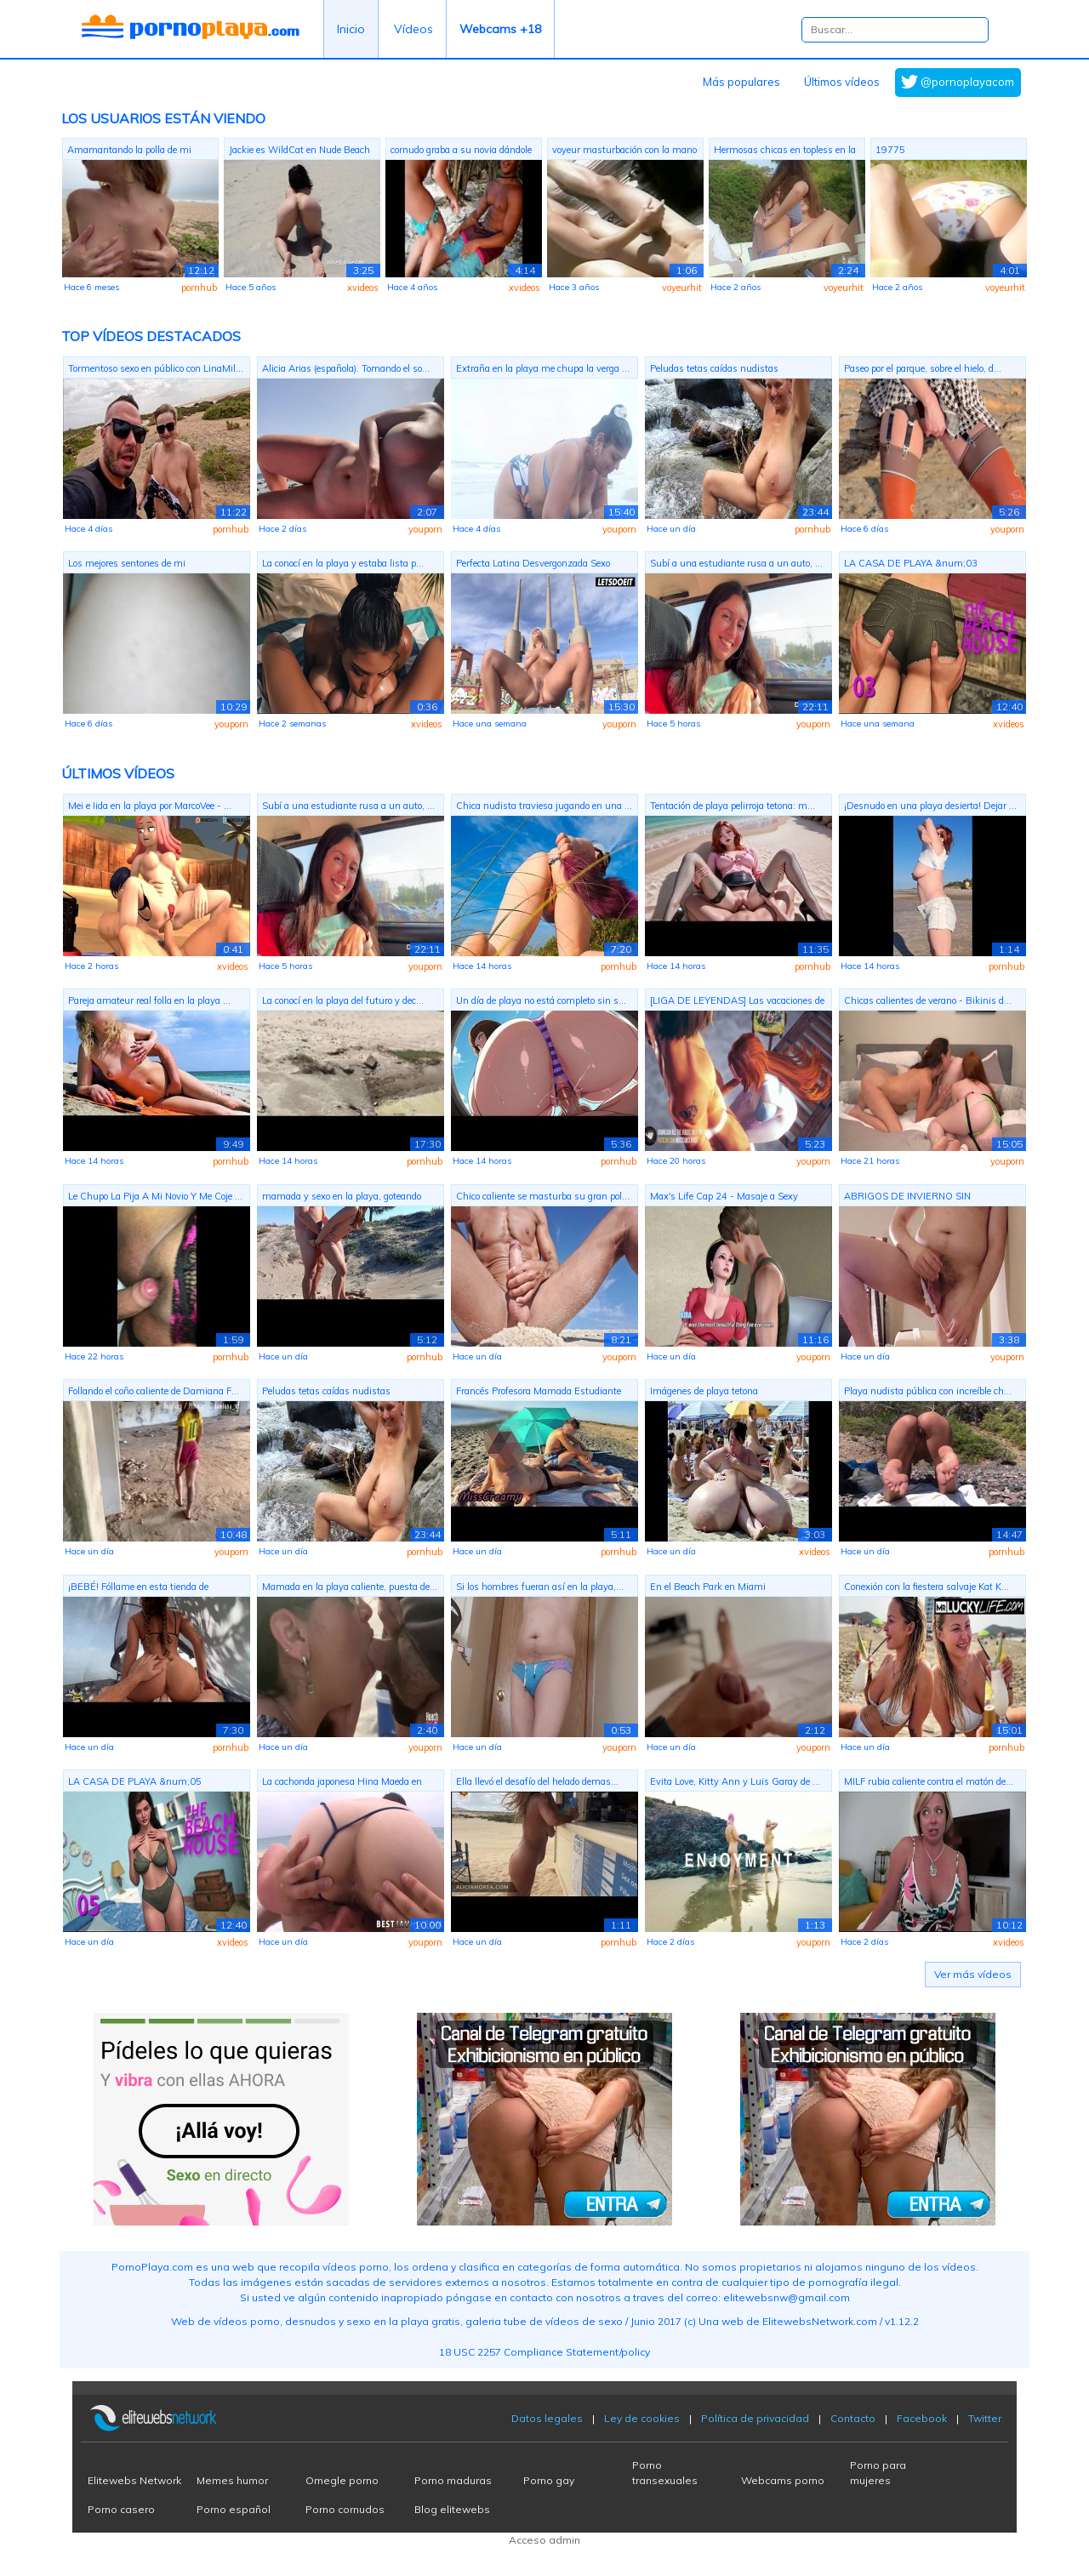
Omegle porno (342, 2480)
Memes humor (232, 2480)
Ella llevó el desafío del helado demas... (537, 1781)
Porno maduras (453, 2480)
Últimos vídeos (842, 81)
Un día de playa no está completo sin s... (541, 1000)
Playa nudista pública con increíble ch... (928, 1391)
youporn (425, 529)
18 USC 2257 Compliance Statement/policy (544, 2351)
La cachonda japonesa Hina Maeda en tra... (342, 1783)
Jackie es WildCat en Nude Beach (299, 150)
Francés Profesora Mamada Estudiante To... (538, 1393)
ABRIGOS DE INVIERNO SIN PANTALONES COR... (907, 1198)
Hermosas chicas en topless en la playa (785, 152)
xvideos (363, 288)
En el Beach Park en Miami (708, 1587)
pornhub (199, 288)
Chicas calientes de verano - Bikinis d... (928, 1000)
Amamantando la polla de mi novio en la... (129, 152)
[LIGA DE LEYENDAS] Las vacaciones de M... (737, 1002)
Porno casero (121, 2509)
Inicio (351, 29)
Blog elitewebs (452, 2509)
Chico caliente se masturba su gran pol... (543, 1196)
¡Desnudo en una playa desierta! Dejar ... (930, 806)
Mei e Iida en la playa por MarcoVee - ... (149, 806)
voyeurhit (682, 288)
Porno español (234, 2509)
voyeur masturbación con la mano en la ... (624, 152)
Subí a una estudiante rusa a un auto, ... (736, 563)
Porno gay (548, 2480)
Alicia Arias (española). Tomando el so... (346, 368)
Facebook (922, 2418)
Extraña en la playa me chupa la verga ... (543, 368)
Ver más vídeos (973, 1974)
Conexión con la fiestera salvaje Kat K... (926, 1587)
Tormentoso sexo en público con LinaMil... (155, 368)
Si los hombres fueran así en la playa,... (540, 1587)
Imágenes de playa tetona (704, 1391)
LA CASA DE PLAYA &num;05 (135, 1781)
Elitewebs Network (134, 2480)
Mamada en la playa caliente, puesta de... (349, 1587)
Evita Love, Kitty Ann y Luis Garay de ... (735, 1781)
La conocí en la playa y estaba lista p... (343, 563)
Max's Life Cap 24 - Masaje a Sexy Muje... (724, 1198)
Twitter (984, 2418)
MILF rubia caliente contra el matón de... (928, 1781)
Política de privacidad (755, 2418)
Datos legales (547, 2418)
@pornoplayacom (967, 81)
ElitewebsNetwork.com (819, 2321)
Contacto (852, 2418)
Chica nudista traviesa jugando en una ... (544, 806)
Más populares (741, 81)
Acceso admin (544, 2539)
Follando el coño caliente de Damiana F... (153, 1391)
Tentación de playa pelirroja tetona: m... (732, 806)
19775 (890, 150)
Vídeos (413, 29)
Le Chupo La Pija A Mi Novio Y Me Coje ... (155, 1196)
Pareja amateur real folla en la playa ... (149, 1000)
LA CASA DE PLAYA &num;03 (911, 563)
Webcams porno (782, 2480)
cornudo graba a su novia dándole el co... (461, 152)
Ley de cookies (642, 2418)
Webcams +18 (500, 29)
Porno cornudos (345, 2509)
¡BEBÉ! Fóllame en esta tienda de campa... (138, 1589)
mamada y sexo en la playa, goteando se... (341, 1198)
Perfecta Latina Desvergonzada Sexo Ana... (533, 565)
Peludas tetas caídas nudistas (714, 368)
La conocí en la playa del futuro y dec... (343, 1000)
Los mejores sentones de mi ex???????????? (126, 565)
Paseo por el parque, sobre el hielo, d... (922, 368)
